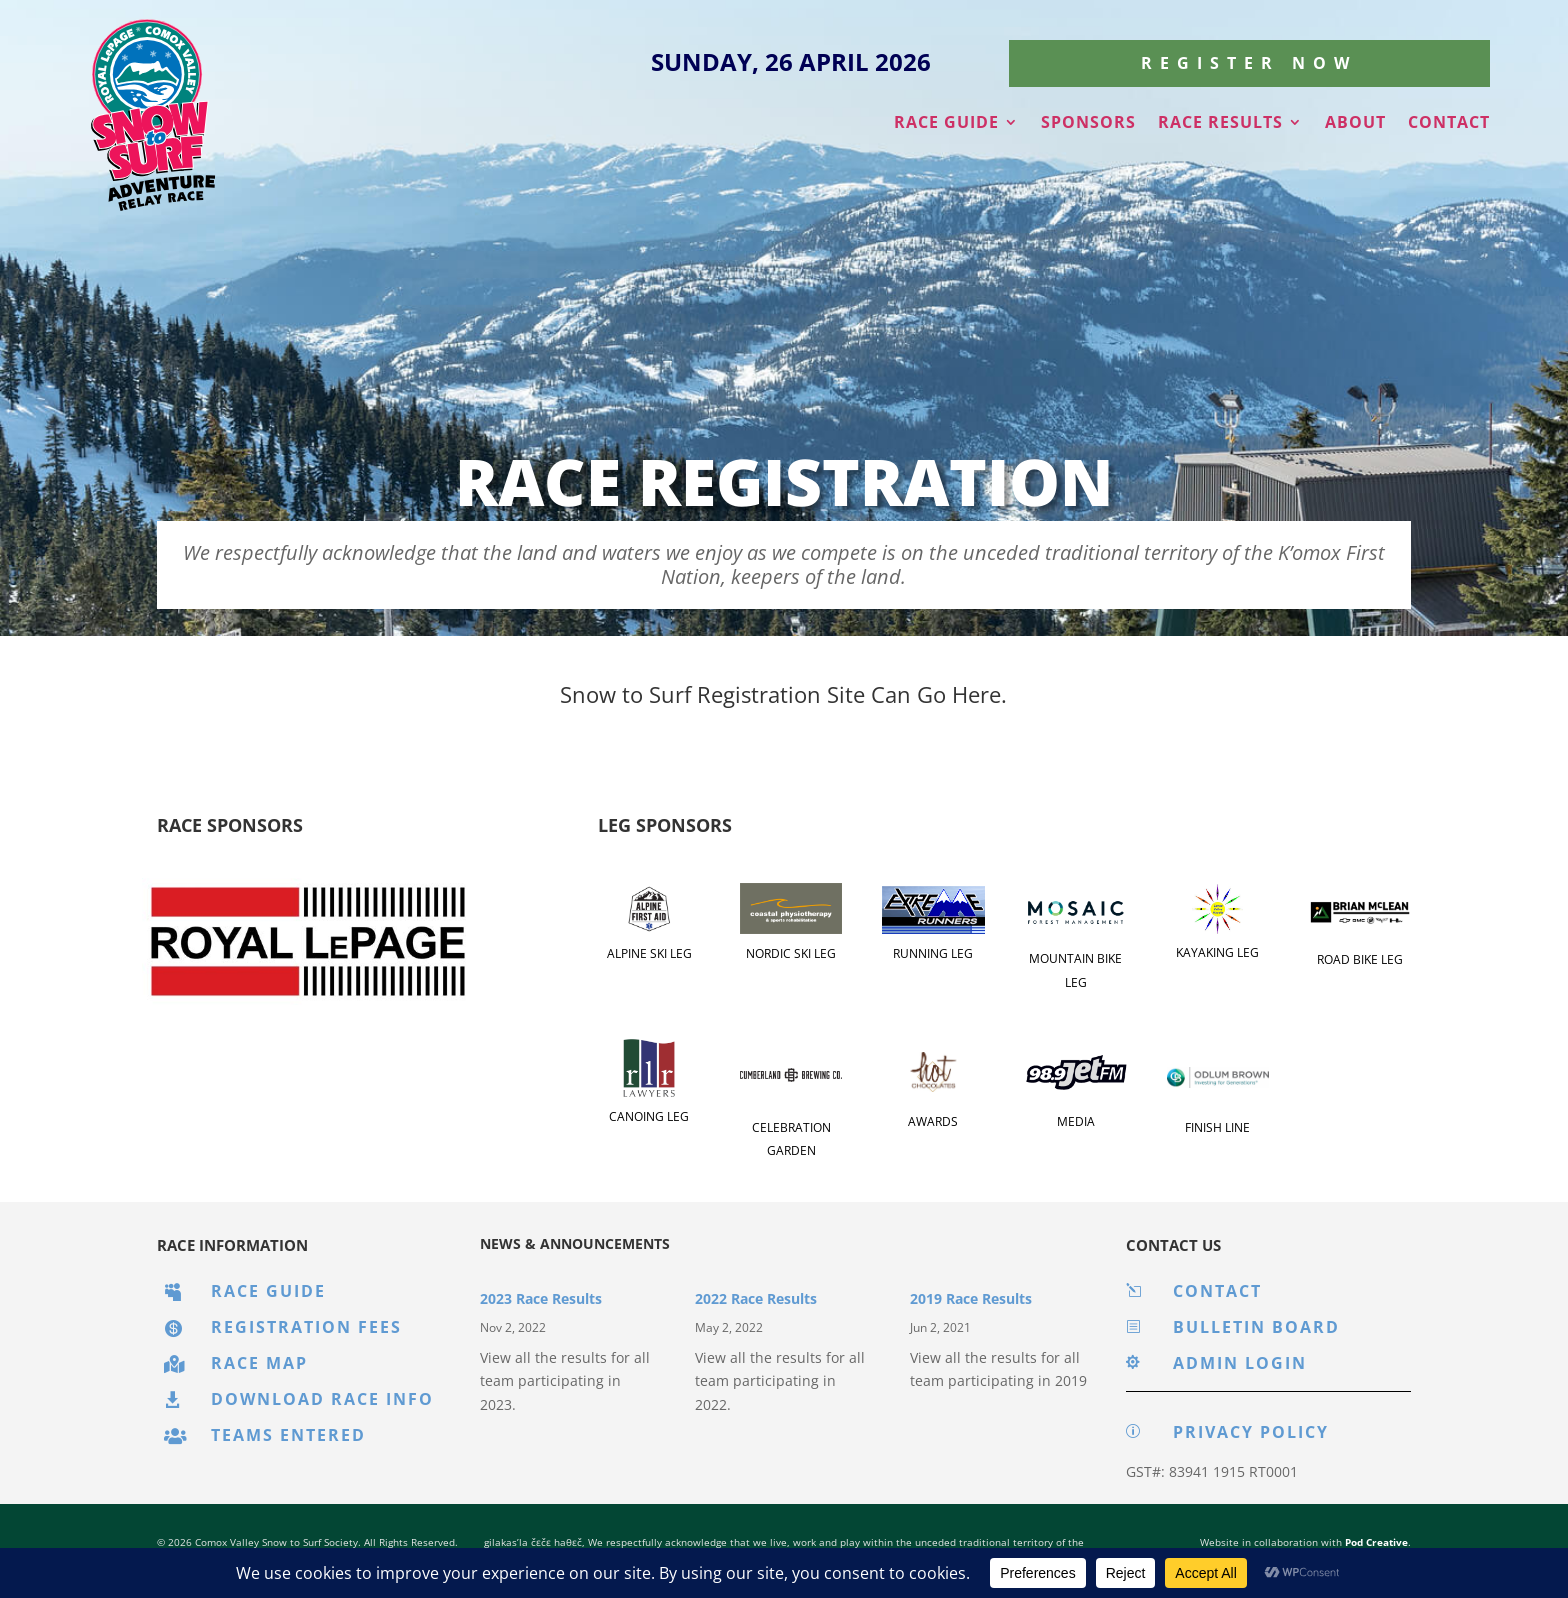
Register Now (1249, 63)
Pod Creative (1376, 1542)
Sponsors (1088, 124)
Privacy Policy (1251, 1432)
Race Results (1220, 124)
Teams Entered (288, 1435)
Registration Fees (306, 1327)
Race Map (259, 1363)
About (1355, 124)
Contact (1449, 124)
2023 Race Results (541, 1298)
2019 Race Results (971, 1298)
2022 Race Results (756, 1298)
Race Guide (946, 124)
